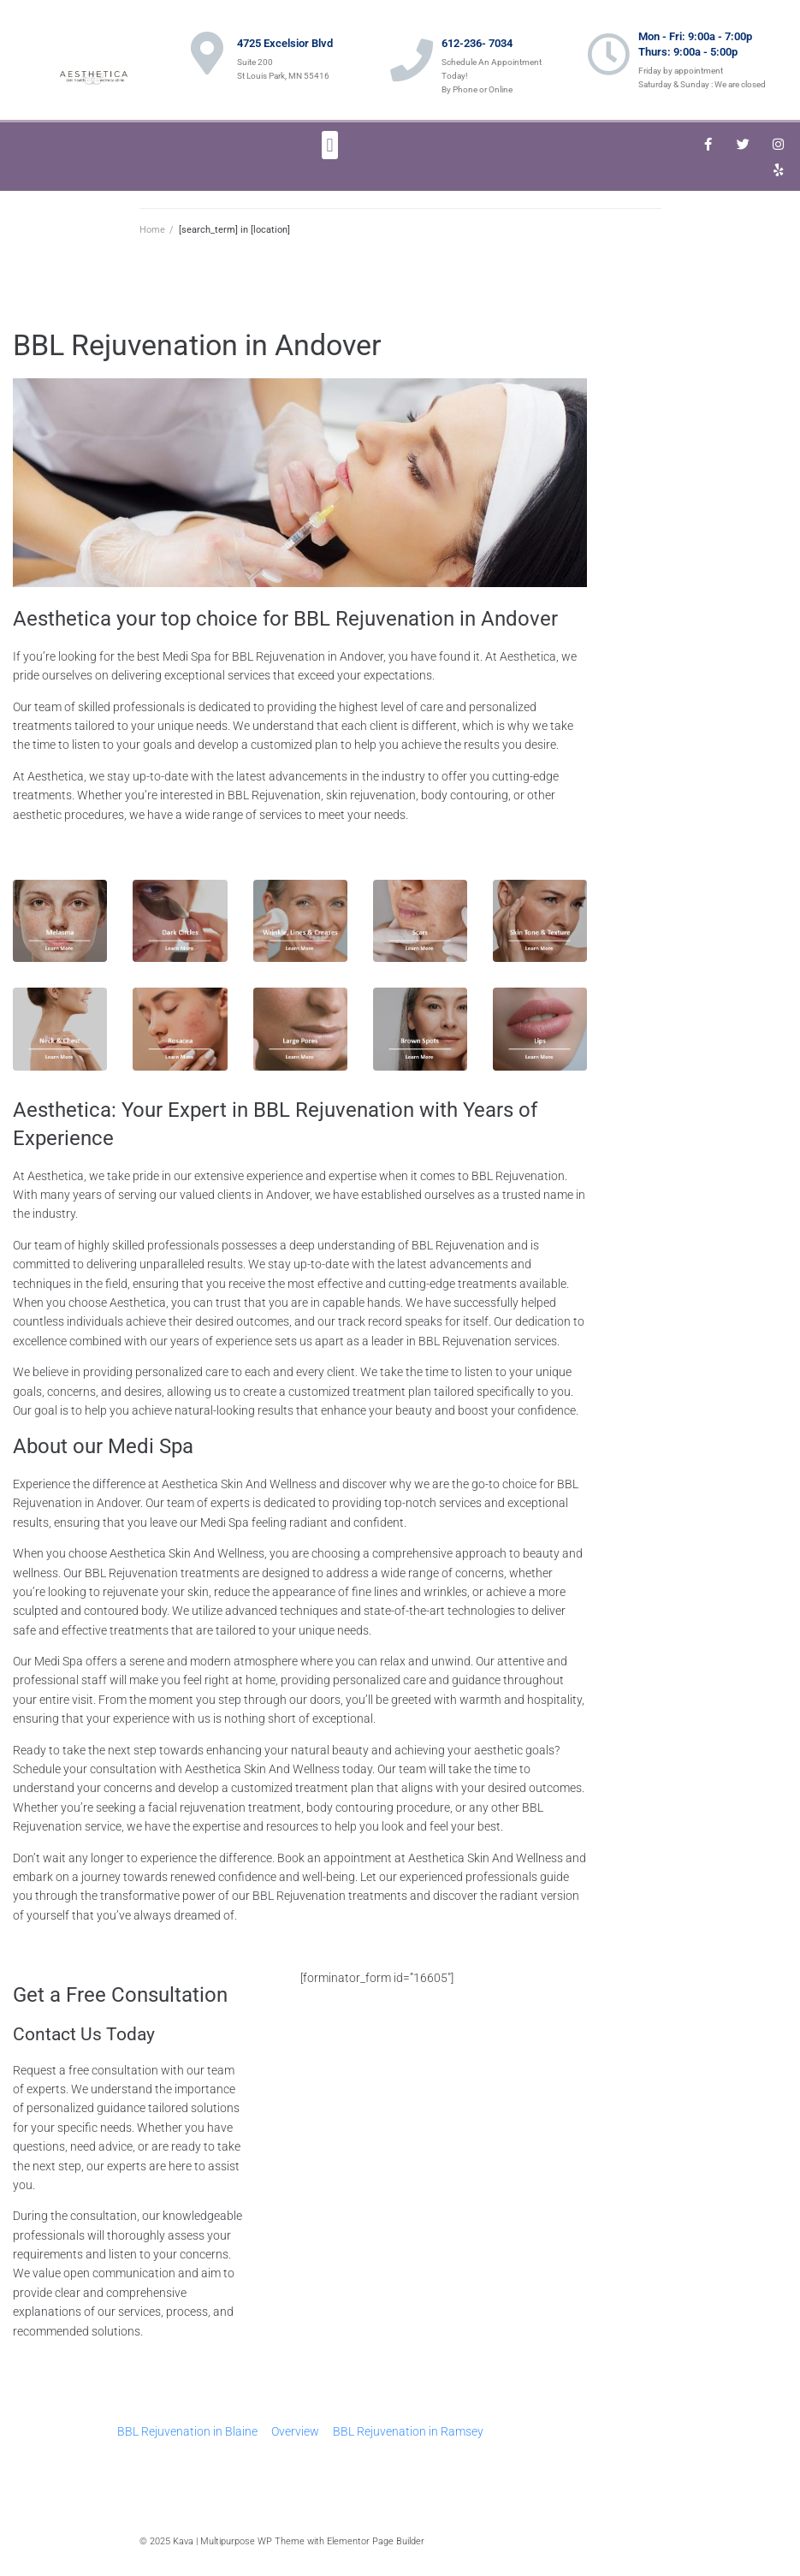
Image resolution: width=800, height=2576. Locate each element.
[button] (330, 145)
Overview (295, 2431)
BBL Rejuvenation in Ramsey (408, 2431)
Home (152, 229)
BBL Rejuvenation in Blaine (187, 2431)
